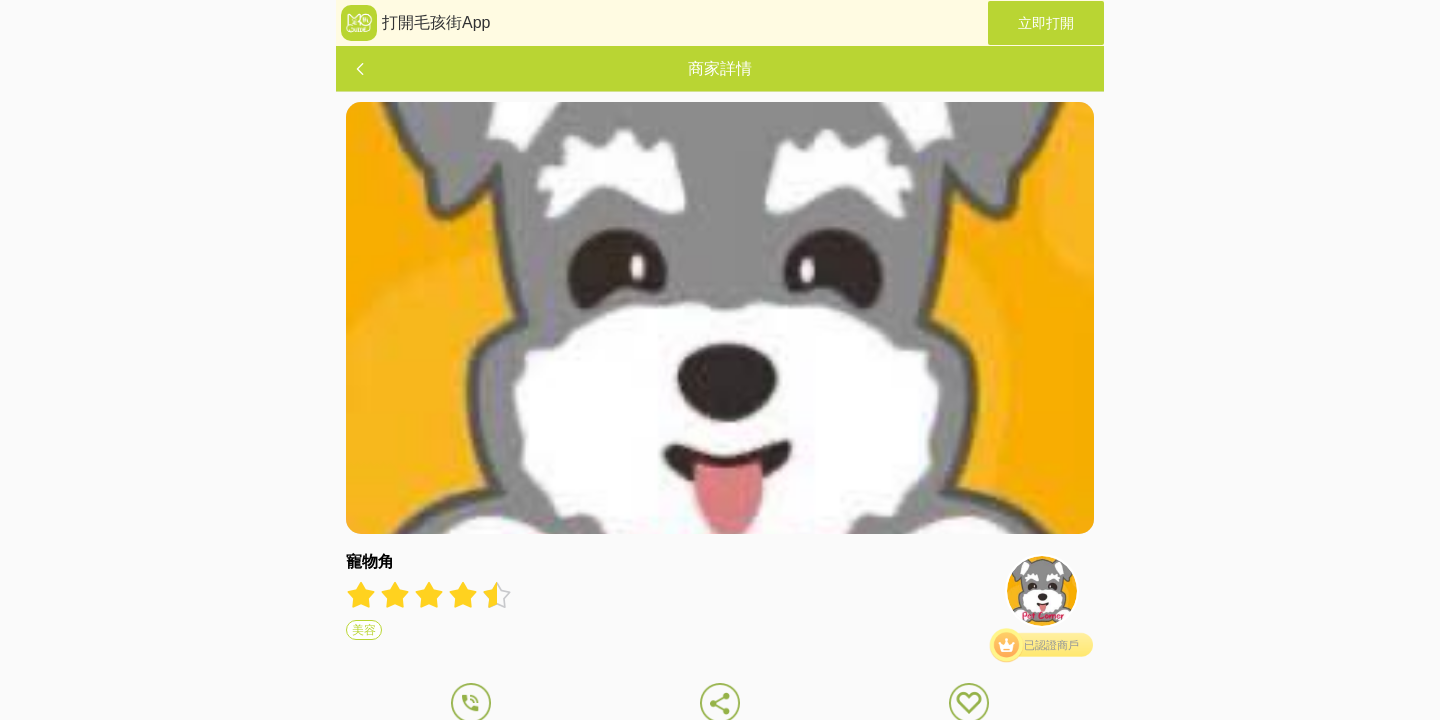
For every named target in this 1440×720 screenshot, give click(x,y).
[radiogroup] (429, 595)
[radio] (363, 595)
